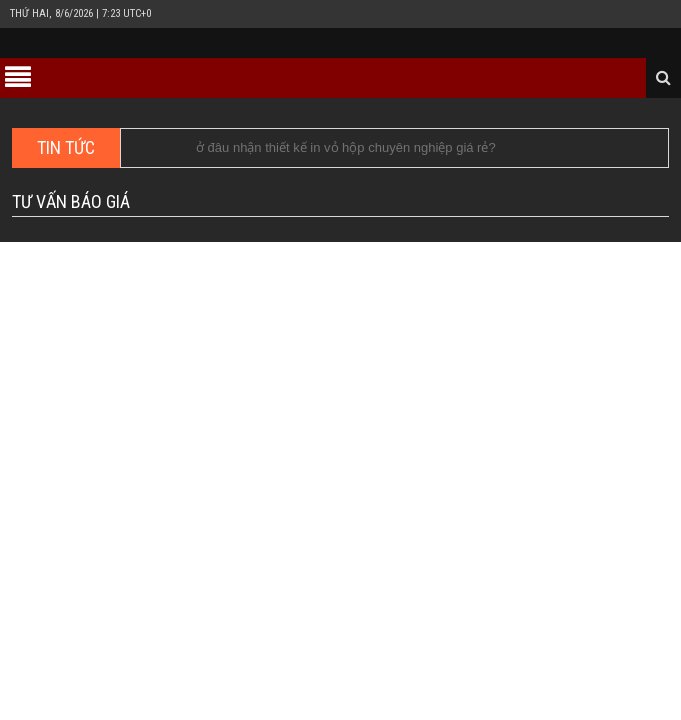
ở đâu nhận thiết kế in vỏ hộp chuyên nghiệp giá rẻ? (346, 147)
